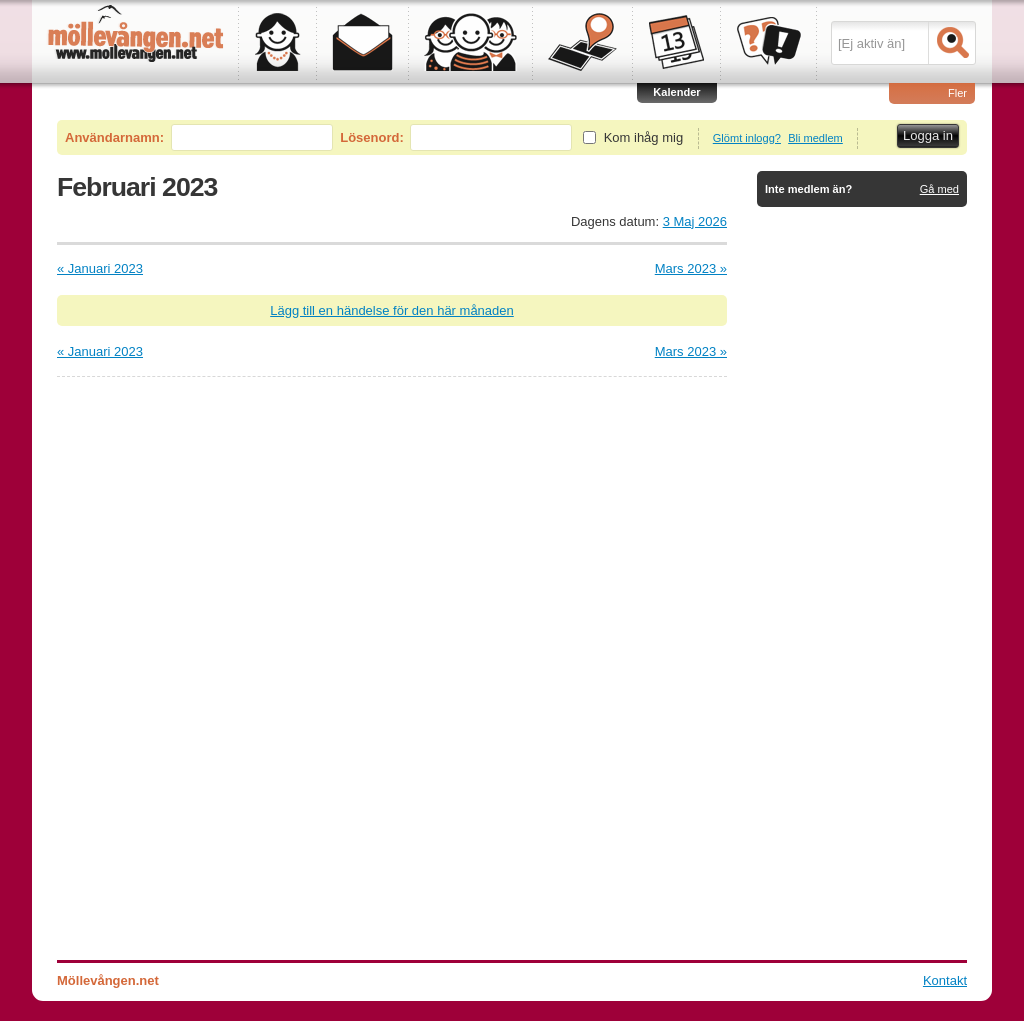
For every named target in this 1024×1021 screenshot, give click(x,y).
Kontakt (945, 980)
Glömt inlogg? (747, 138)
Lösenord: (372, 137)
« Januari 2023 (100, 268)
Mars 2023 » (691, 268)
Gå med (939, 189)
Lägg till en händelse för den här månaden (392, 310)
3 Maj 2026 (695, 221)
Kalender (676, 92)
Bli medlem (815, 138)
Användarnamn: (114, 137)
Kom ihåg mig (643, 137)
